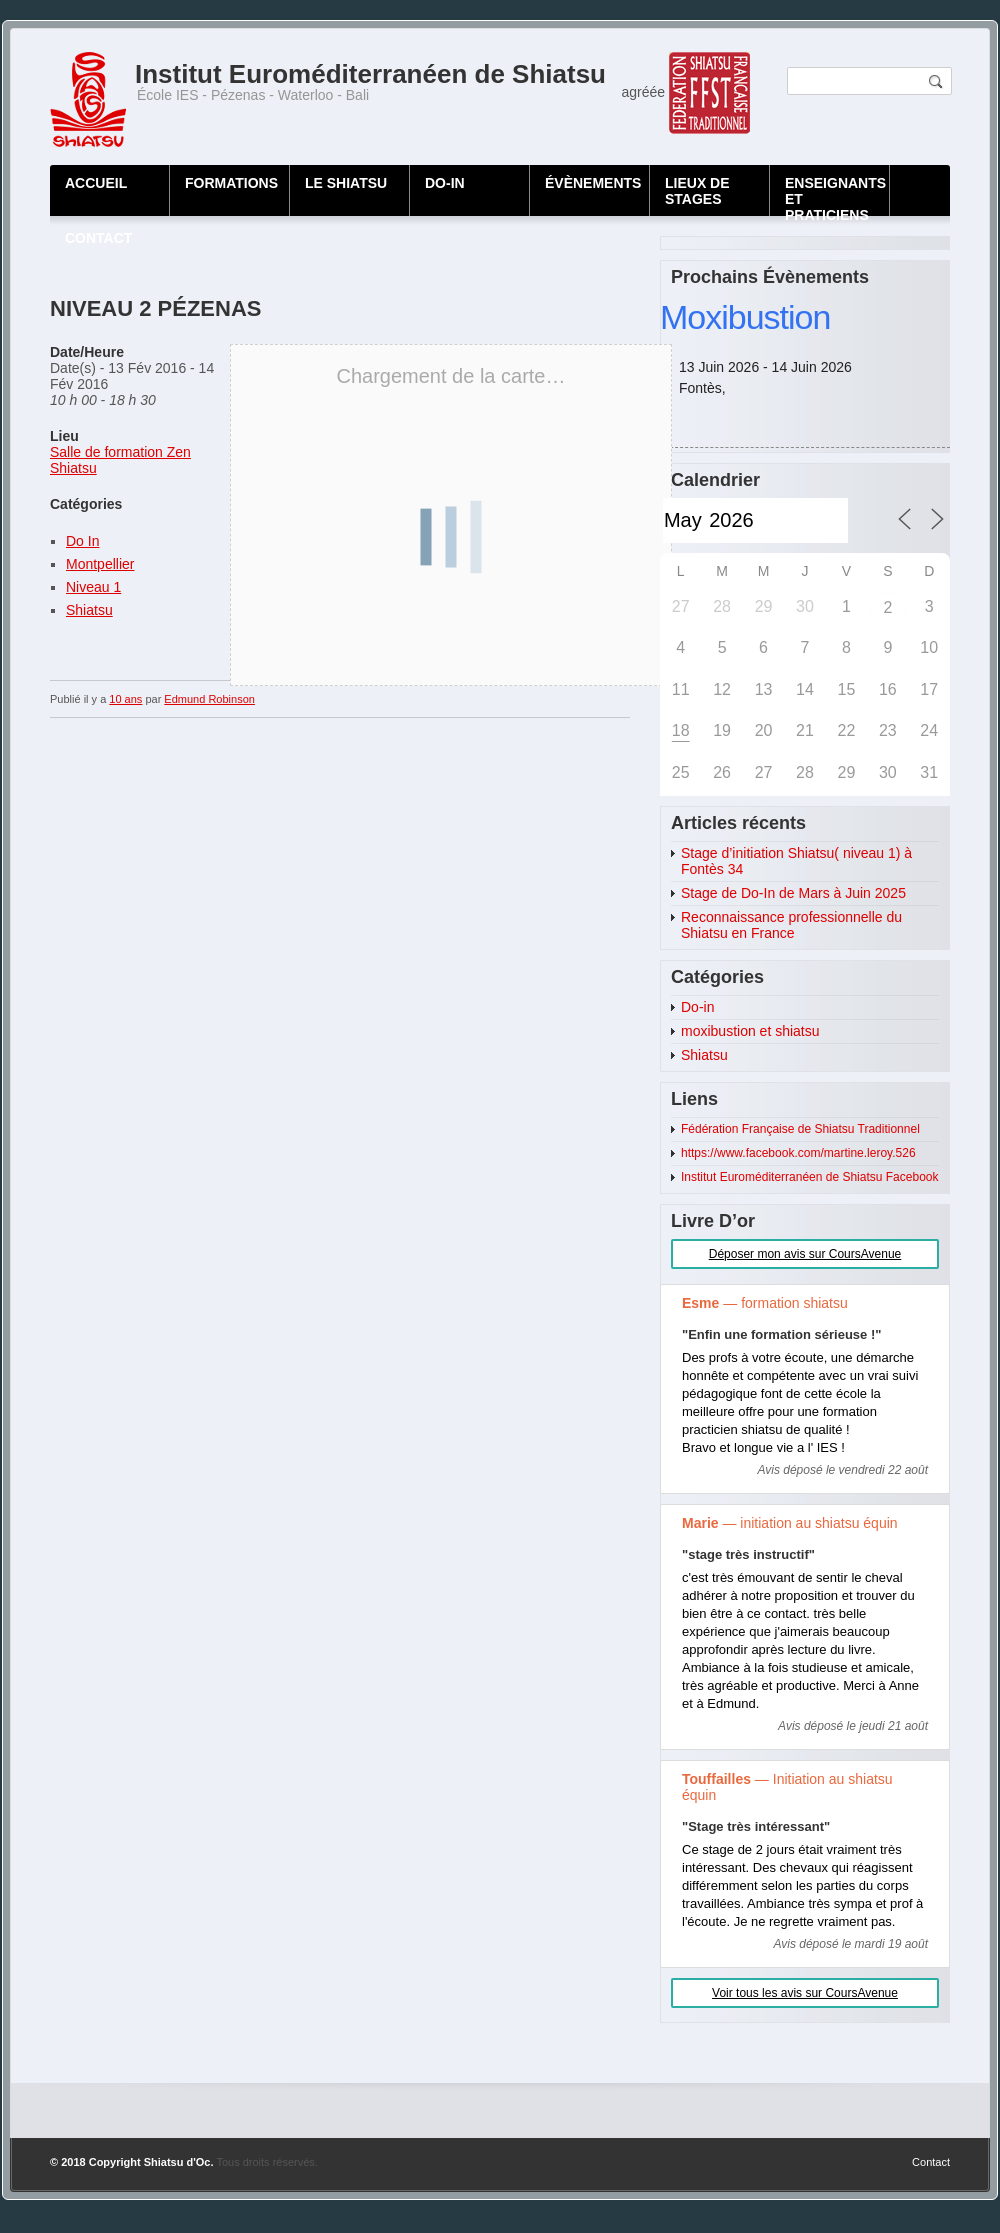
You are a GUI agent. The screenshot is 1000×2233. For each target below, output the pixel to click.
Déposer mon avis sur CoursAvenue (805, 1254)
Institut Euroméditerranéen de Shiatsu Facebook (809, 1177)
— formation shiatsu (765, 1303)
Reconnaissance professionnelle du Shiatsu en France (791, 925)
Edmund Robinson (209, 699)
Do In (82, 541)
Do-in (697, 1007)
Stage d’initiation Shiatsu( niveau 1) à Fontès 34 (796, 861)
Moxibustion (745, 317)
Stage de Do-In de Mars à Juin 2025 (793, 893)
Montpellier (100, 564)
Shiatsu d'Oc (177, 2162)
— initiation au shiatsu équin (790, 1523)
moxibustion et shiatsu (750, 1031)
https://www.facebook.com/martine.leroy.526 (798, 1153)
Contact (931, 2162)
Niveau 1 (93, 587)
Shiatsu (89, 610)
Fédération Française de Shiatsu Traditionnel (800, 1129)
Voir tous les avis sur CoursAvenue (805, 1993)
